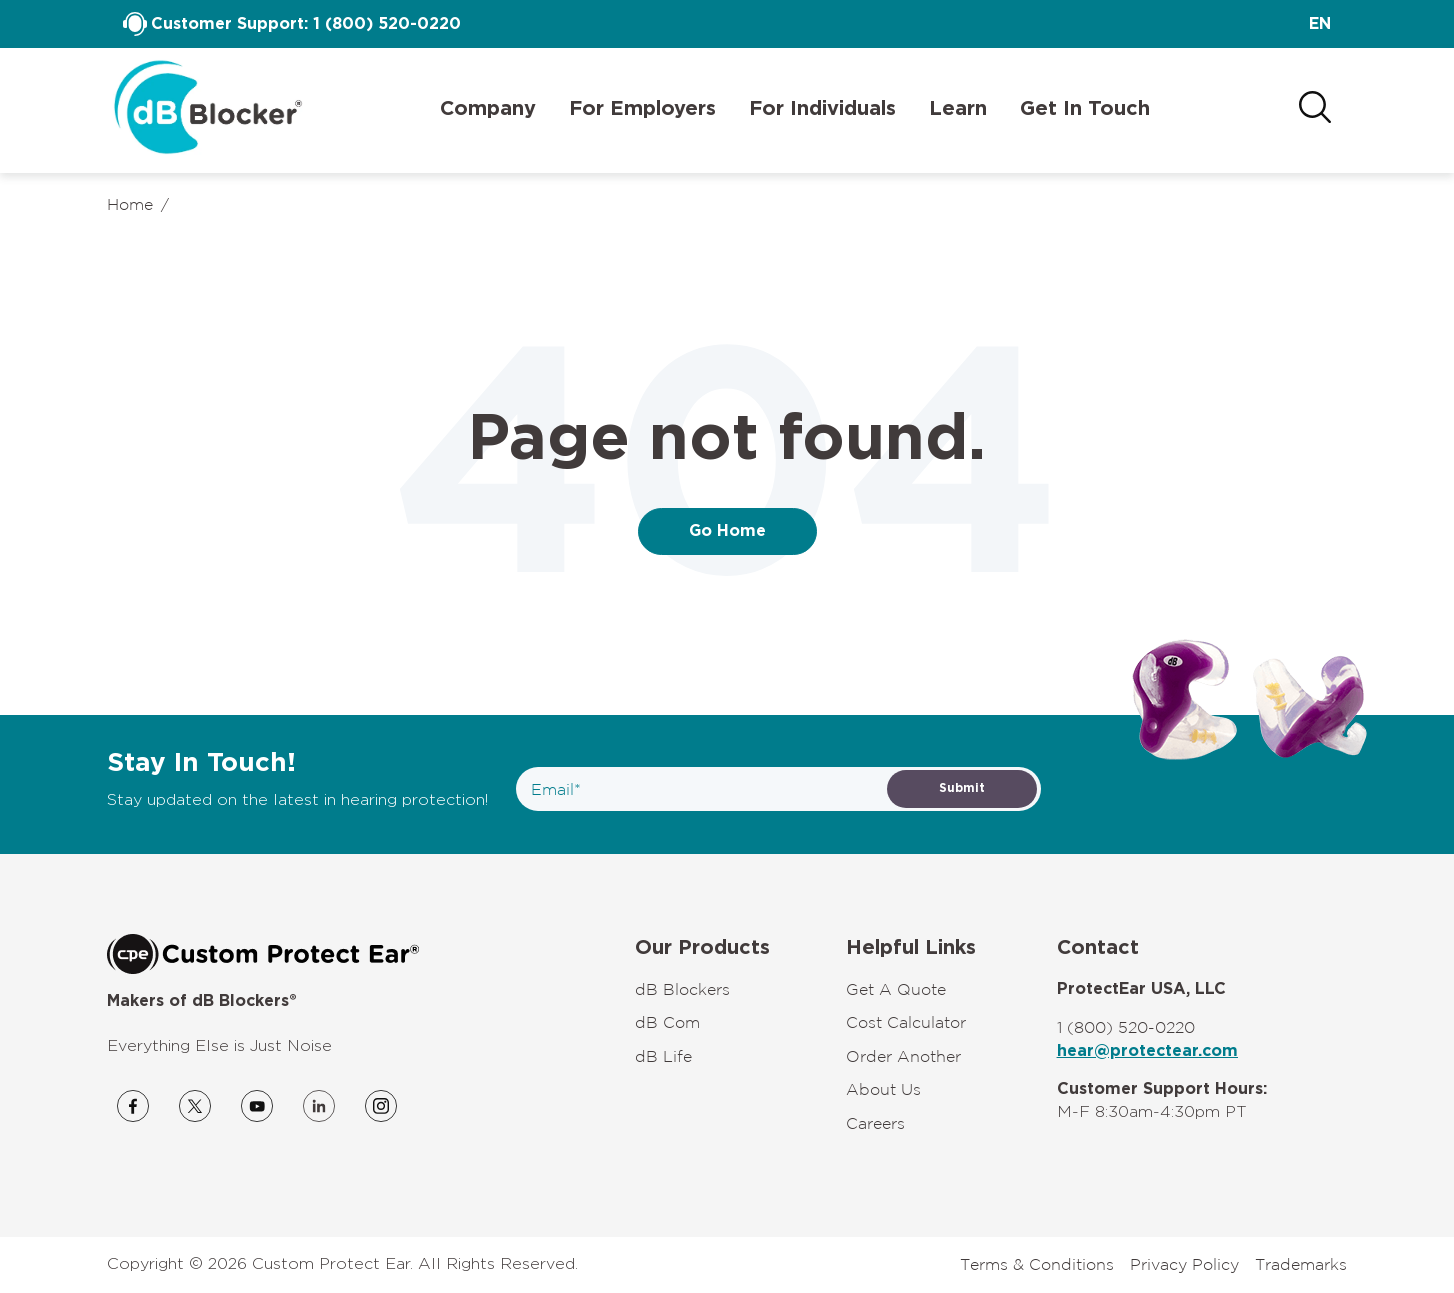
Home (130, 204)
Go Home (727, 531)
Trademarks (1301, 1264)
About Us (883, 1089)
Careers (875, 1123)
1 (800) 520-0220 (387, 24)
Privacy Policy (1184, 1264)
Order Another (903, 1056)
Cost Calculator (906, 1022)
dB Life (663, 1056)
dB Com (667, 1022)
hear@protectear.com (1147, 1051)
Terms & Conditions (1037, 1264)
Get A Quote (896, 989)
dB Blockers (682, 989)
